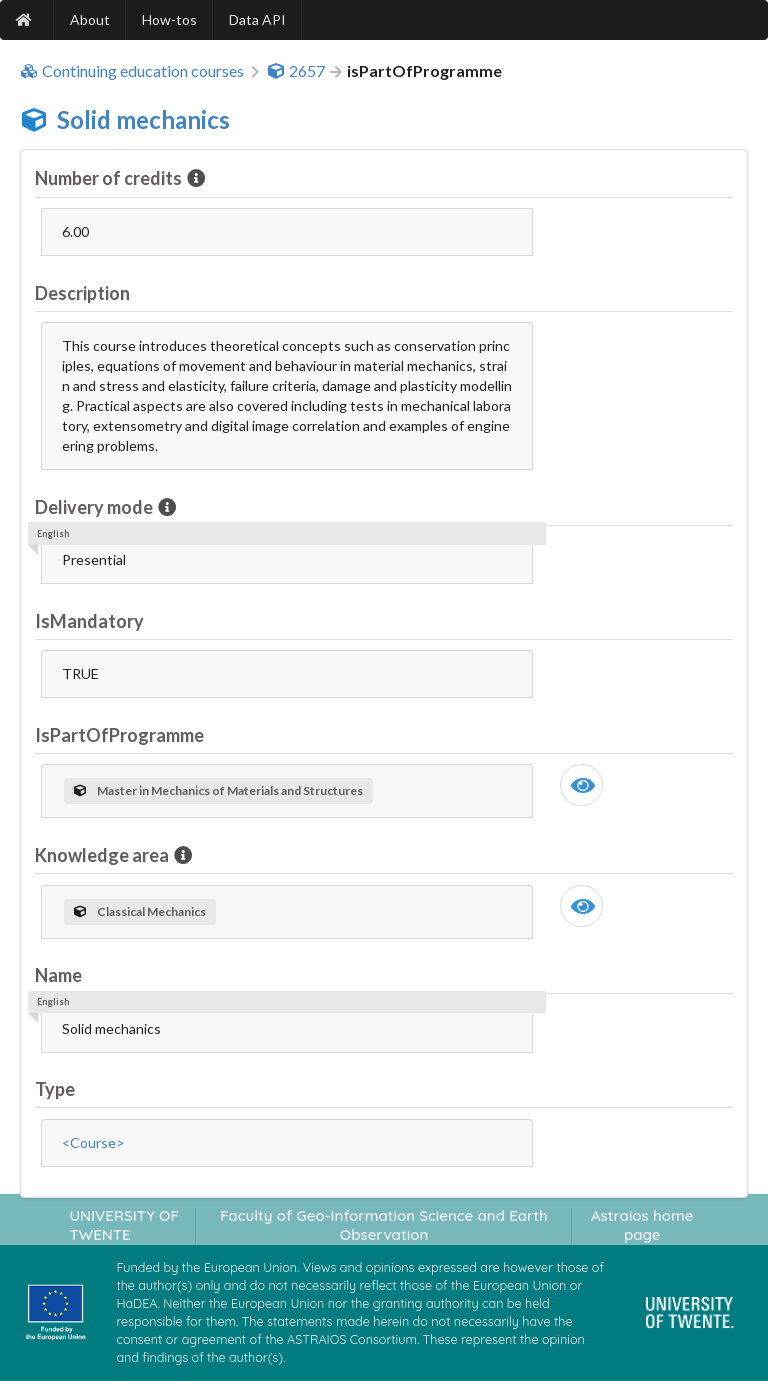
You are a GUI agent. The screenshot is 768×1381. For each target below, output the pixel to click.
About (90, 19)
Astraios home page (642, 1225)
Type (55, 1089)
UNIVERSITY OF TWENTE (124, 1225)
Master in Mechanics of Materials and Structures (218, 790)
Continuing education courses (132, 71)
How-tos (169, 19)
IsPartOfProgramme (119, 735)
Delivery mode (95, 507)
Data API (257, 19)
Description (82, 293)
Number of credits (110, 178)
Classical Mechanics (140, 911)
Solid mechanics (143, 119)
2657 (296, 71)
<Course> (93, 1142)
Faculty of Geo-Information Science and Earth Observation (384, 1225)
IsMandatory (89, 621)
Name (58, 975)
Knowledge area (103, 855)
